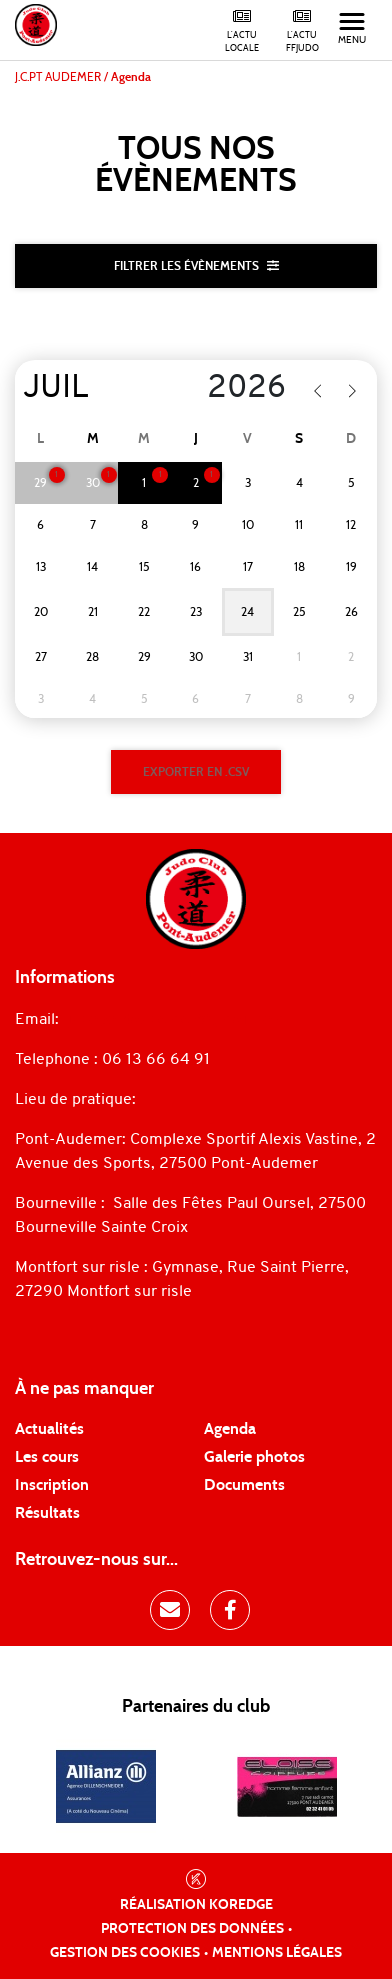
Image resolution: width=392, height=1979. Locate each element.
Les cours (47, 1457)
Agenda (230, 1429)
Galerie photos (254, 1457)
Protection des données (192, 1929)
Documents (244, 1485)
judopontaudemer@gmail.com (176, 1020)
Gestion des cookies (125, 1953)
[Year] (231, 389)
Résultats (47, 1513)
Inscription (52, 1485)
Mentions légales (277, 1953)
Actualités (49, 1429)
